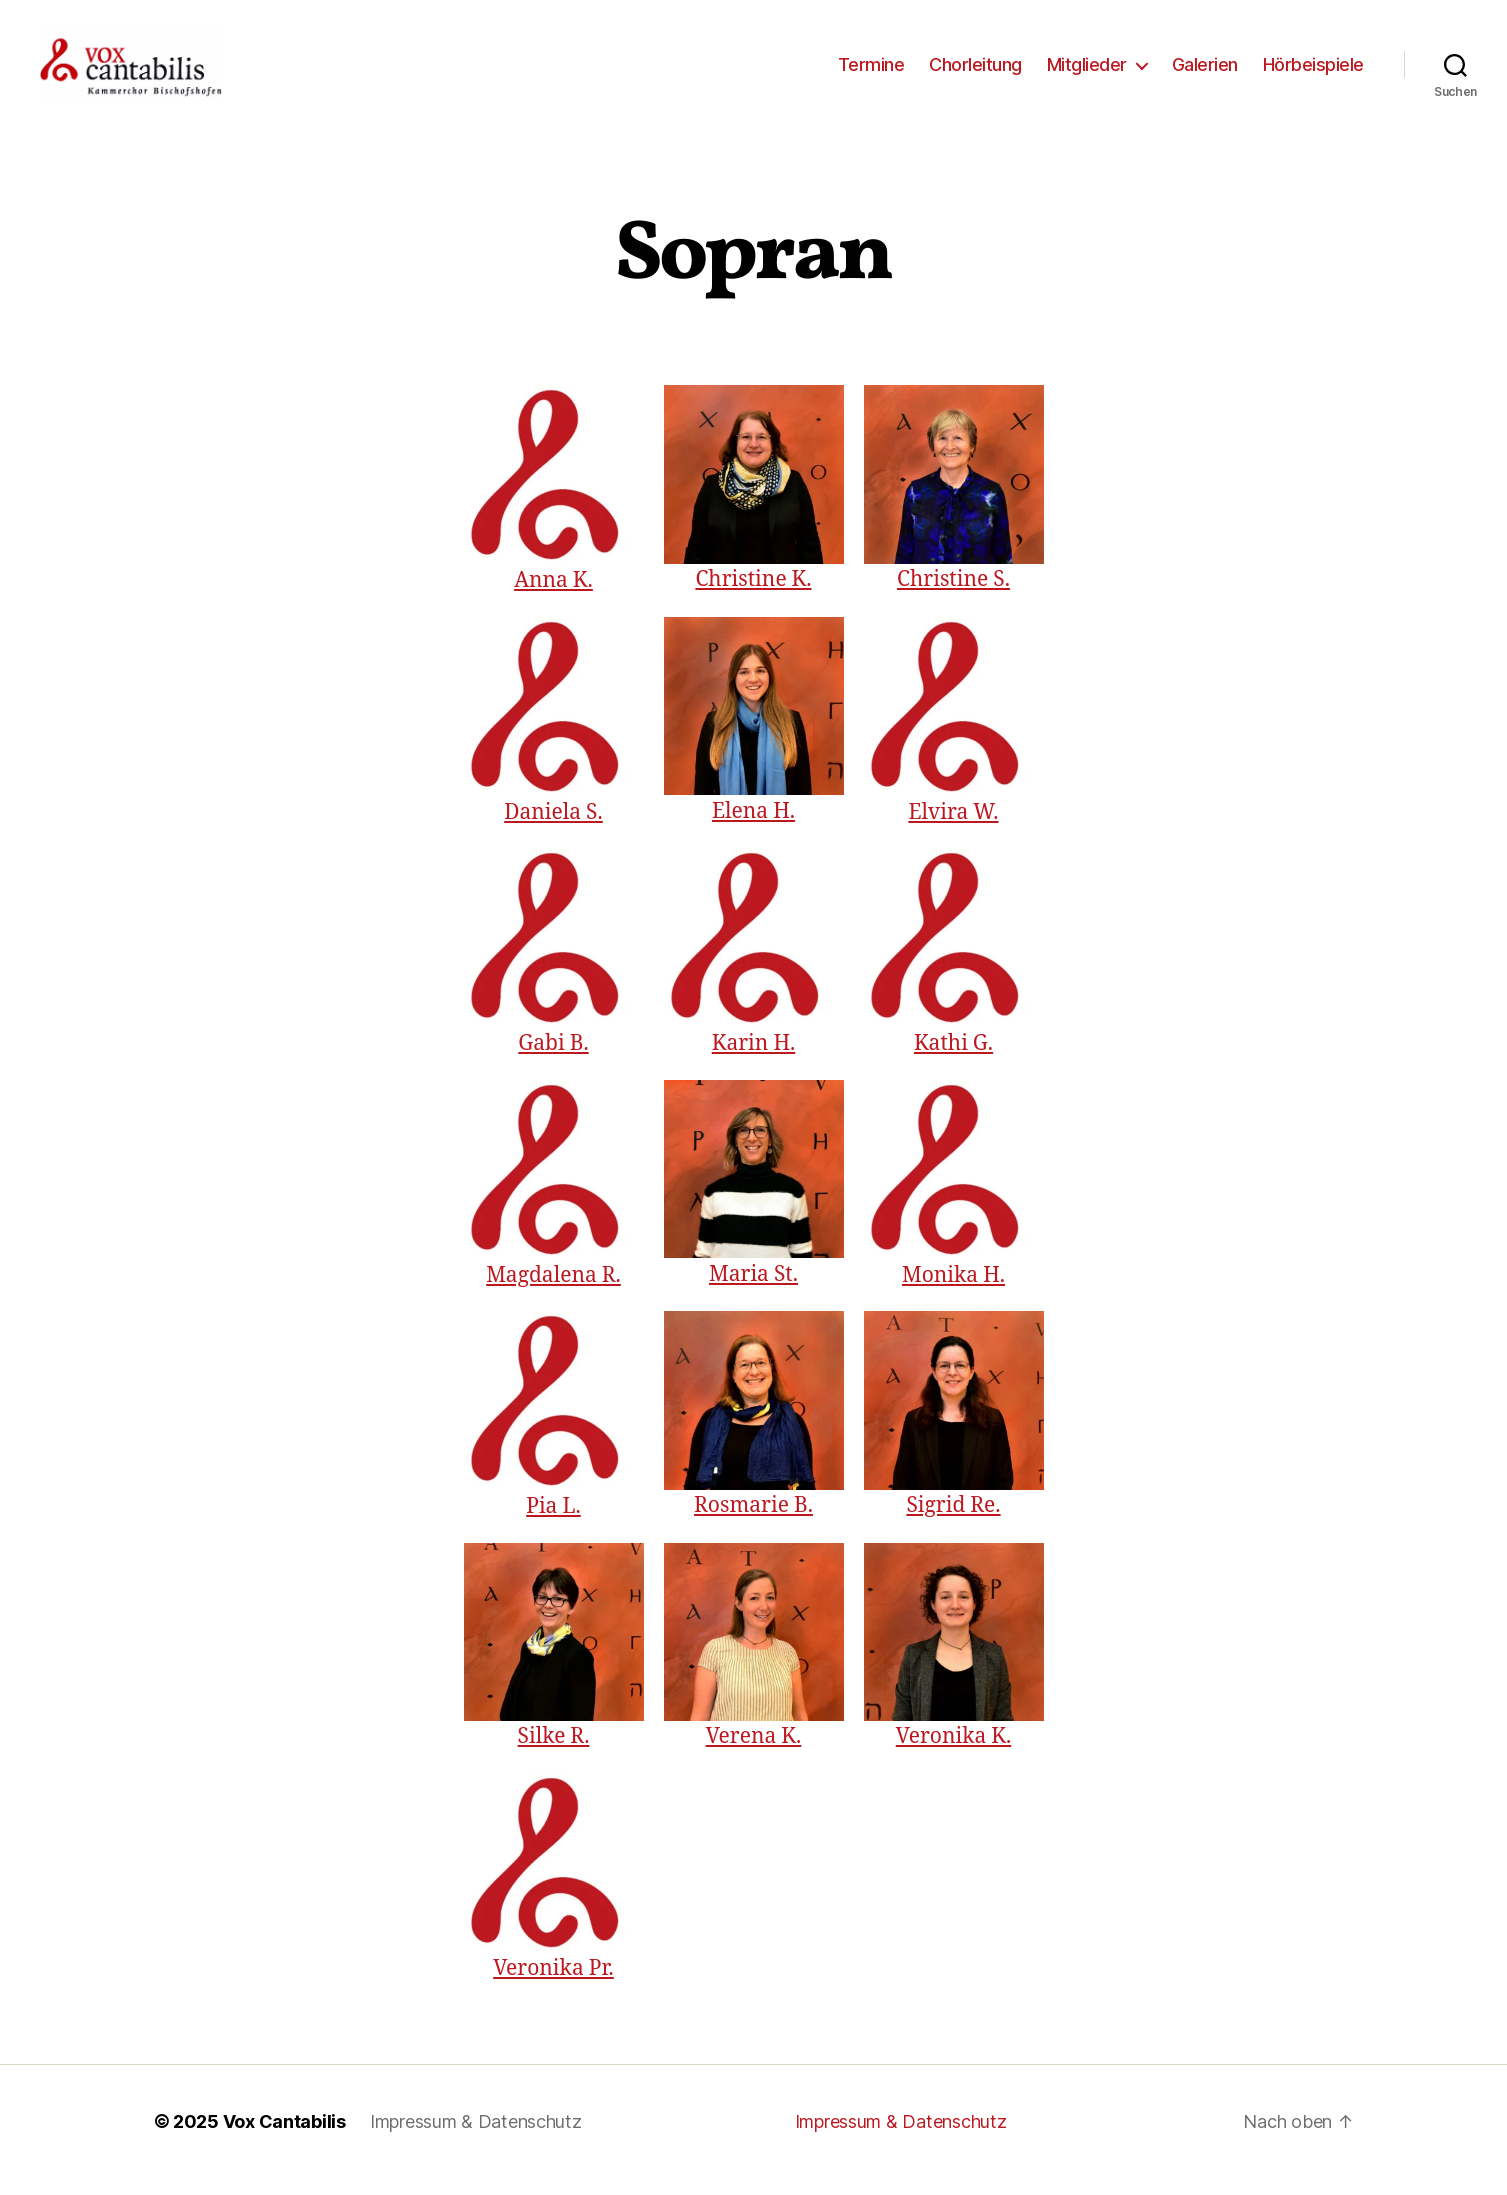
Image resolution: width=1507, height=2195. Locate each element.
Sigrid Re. (953, 1522)
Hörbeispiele (1313, 72)
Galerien (1205, 72)
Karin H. (754, 1060)
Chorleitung (975, 72)
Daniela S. (553, 828)
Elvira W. (953, 828)
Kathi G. (953, 1060)
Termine (871, 72)
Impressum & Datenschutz (476, 2138)
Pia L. (553, 1523)
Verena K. (754, 1753)
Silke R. (554, 1753)
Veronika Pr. (553, 1984)
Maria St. (753, 1291)
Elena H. (753, 828)
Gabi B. (553, 1060)
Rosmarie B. (753, 1522)
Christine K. (753, 596)
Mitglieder (1087, 72)
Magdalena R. (553, 1291)
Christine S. (953, 596)
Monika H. (953, 1291)
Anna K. (553, 597)
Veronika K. (953, 1753)
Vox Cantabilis (284, 2138)
